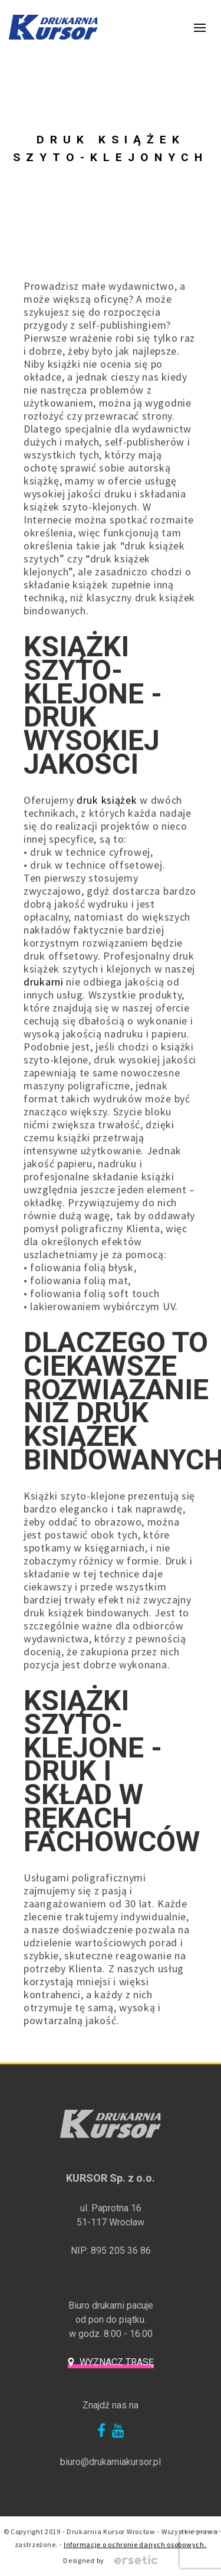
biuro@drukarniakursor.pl (110, 2461)
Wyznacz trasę (117, 2362)
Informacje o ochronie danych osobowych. (135, 2544)
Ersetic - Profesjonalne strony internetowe (135, 2561)
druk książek (107, 800)
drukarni (44, 981)
